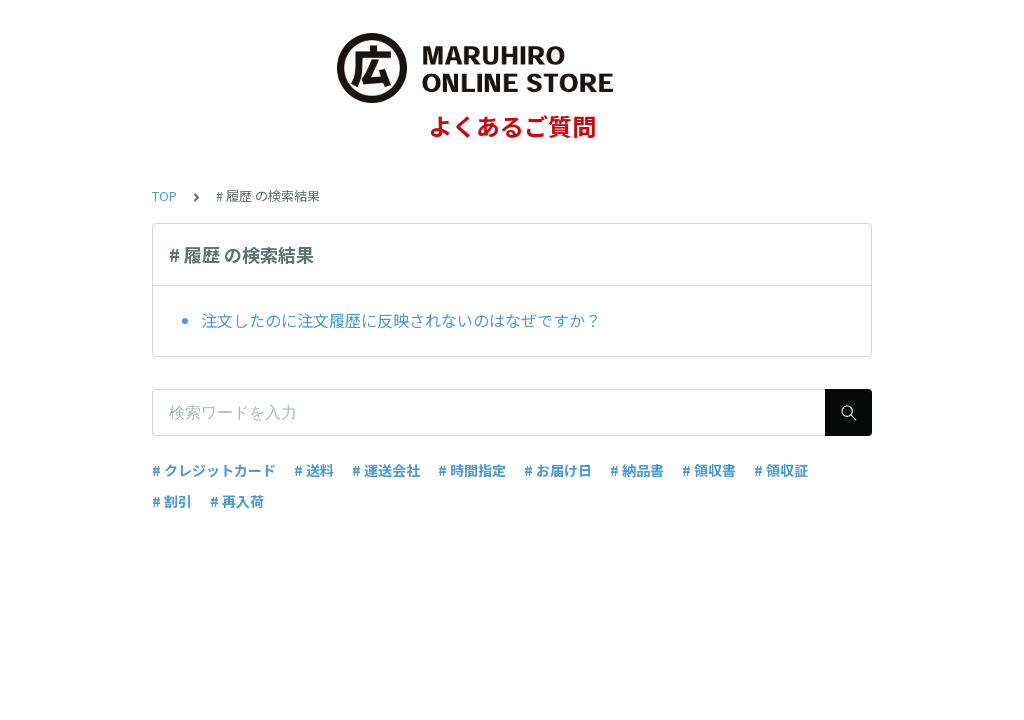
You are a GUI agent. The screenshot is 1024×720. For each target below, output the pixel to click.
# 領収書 (709, 470)
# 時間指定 (472, 470)
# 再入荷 (237, 501)
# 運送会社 (386, 470)
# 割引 (172, 501)
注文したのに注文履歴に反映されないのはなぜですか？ (401, 320)
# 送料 (314, 470)
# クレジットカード (214, 470)
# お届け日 (558, 470)
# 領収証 (781, 470)
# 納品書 (637, 470)
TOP (164, 195)
